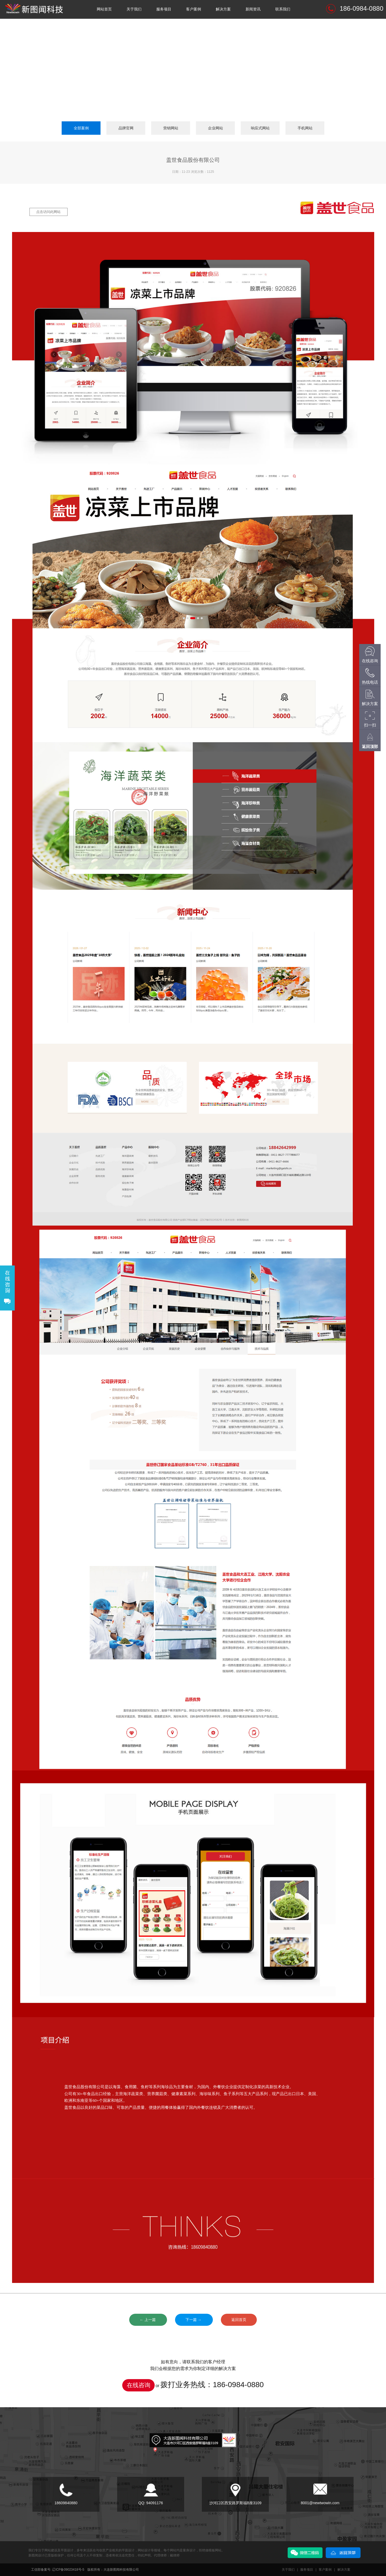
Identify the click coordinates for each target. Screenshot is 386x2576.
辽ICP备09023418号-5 (68, 2569)
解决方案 (223, 9)
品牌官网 (125, 128)
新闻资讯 (253, 9)
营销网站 (170, 128)
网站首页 (104, 9)
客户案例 (193, 9)
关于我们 (134, 9)
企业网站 (215, 128)
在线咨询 (138, 2385)
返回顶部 (370, 746)
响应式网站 (260, 128)
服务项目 (163, 9)
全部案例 (81, 128)
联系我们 (282, 9)
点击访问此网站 (48, 212)
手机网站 (305, 128)
